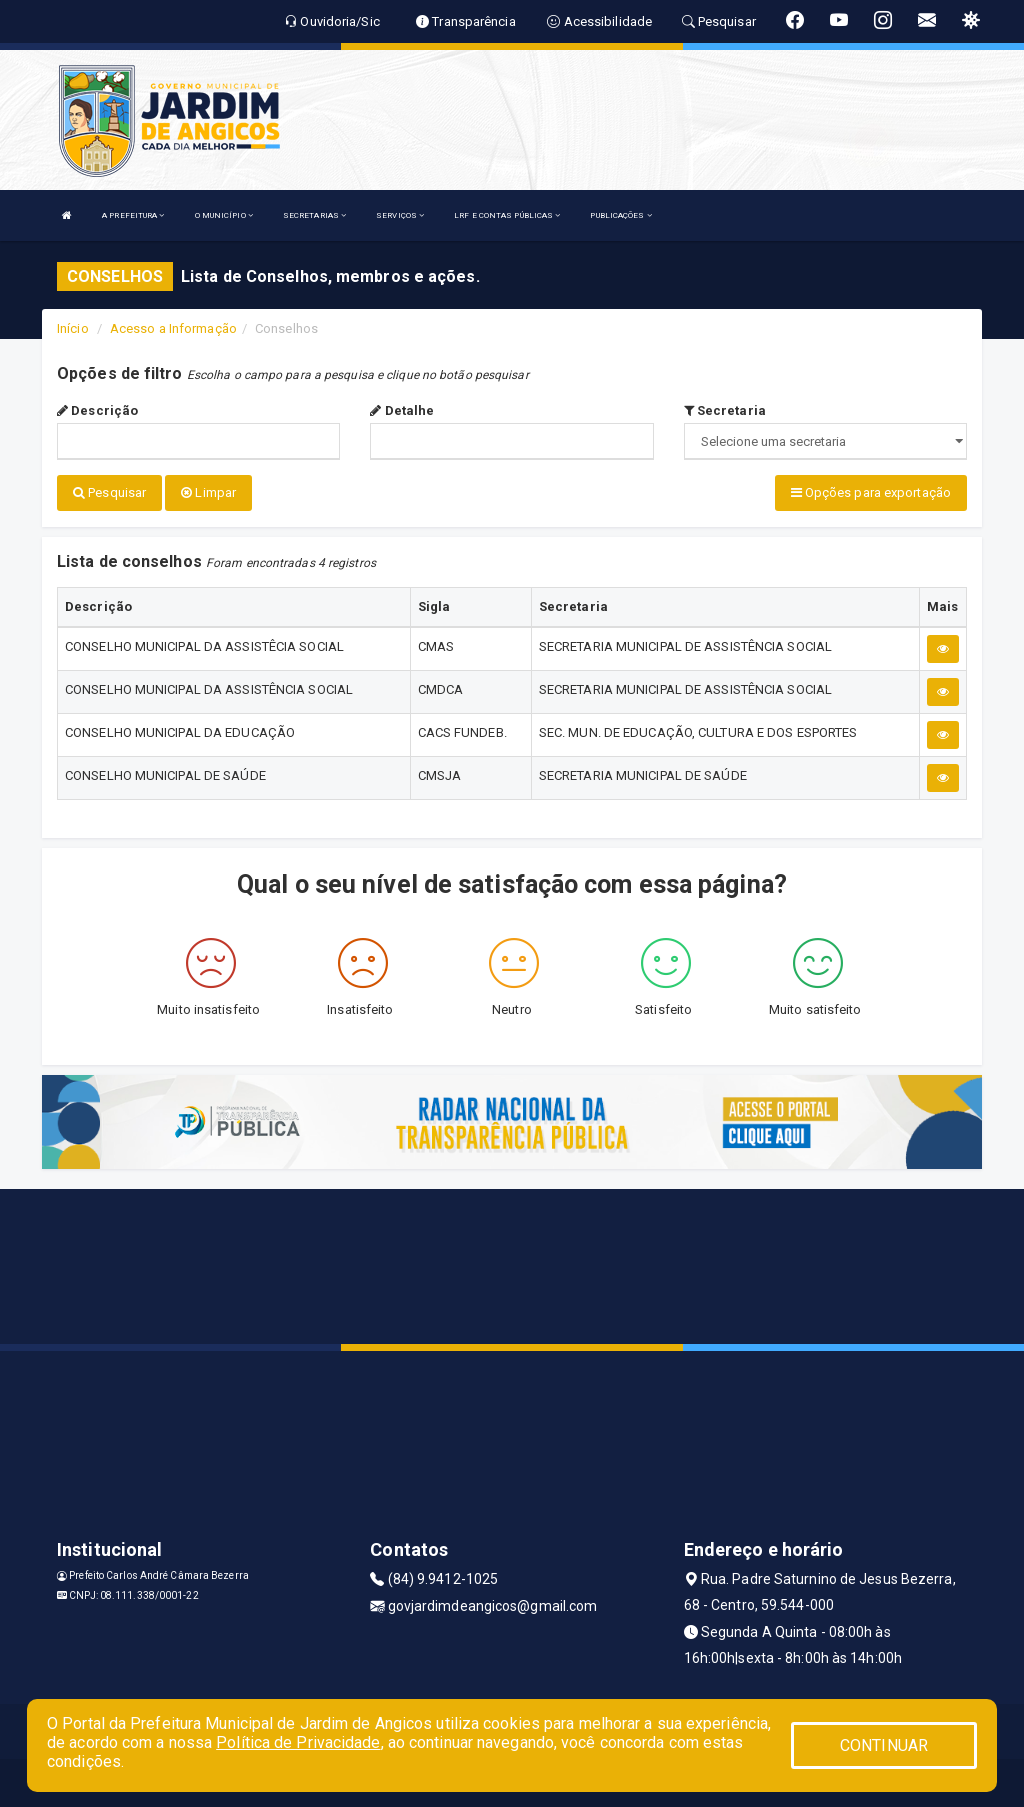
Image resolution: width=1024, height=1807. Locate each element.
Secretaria (725, 410)
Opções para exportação (871, 492)
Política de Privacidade (298, 1742)
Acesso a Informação (173, 328)
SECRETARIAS (314, 215)
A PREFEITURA (133, 215)
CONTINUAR (884, 1745)
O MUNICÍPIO (224, 215)
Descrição (97, 410)
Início (73, 328)
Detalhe (402, 410)
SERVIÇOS (400, 215)
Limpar (208, 492)
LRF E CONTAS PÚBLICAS (507, 215)
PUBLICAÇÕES (620, 215)
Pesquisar (109, 492)
